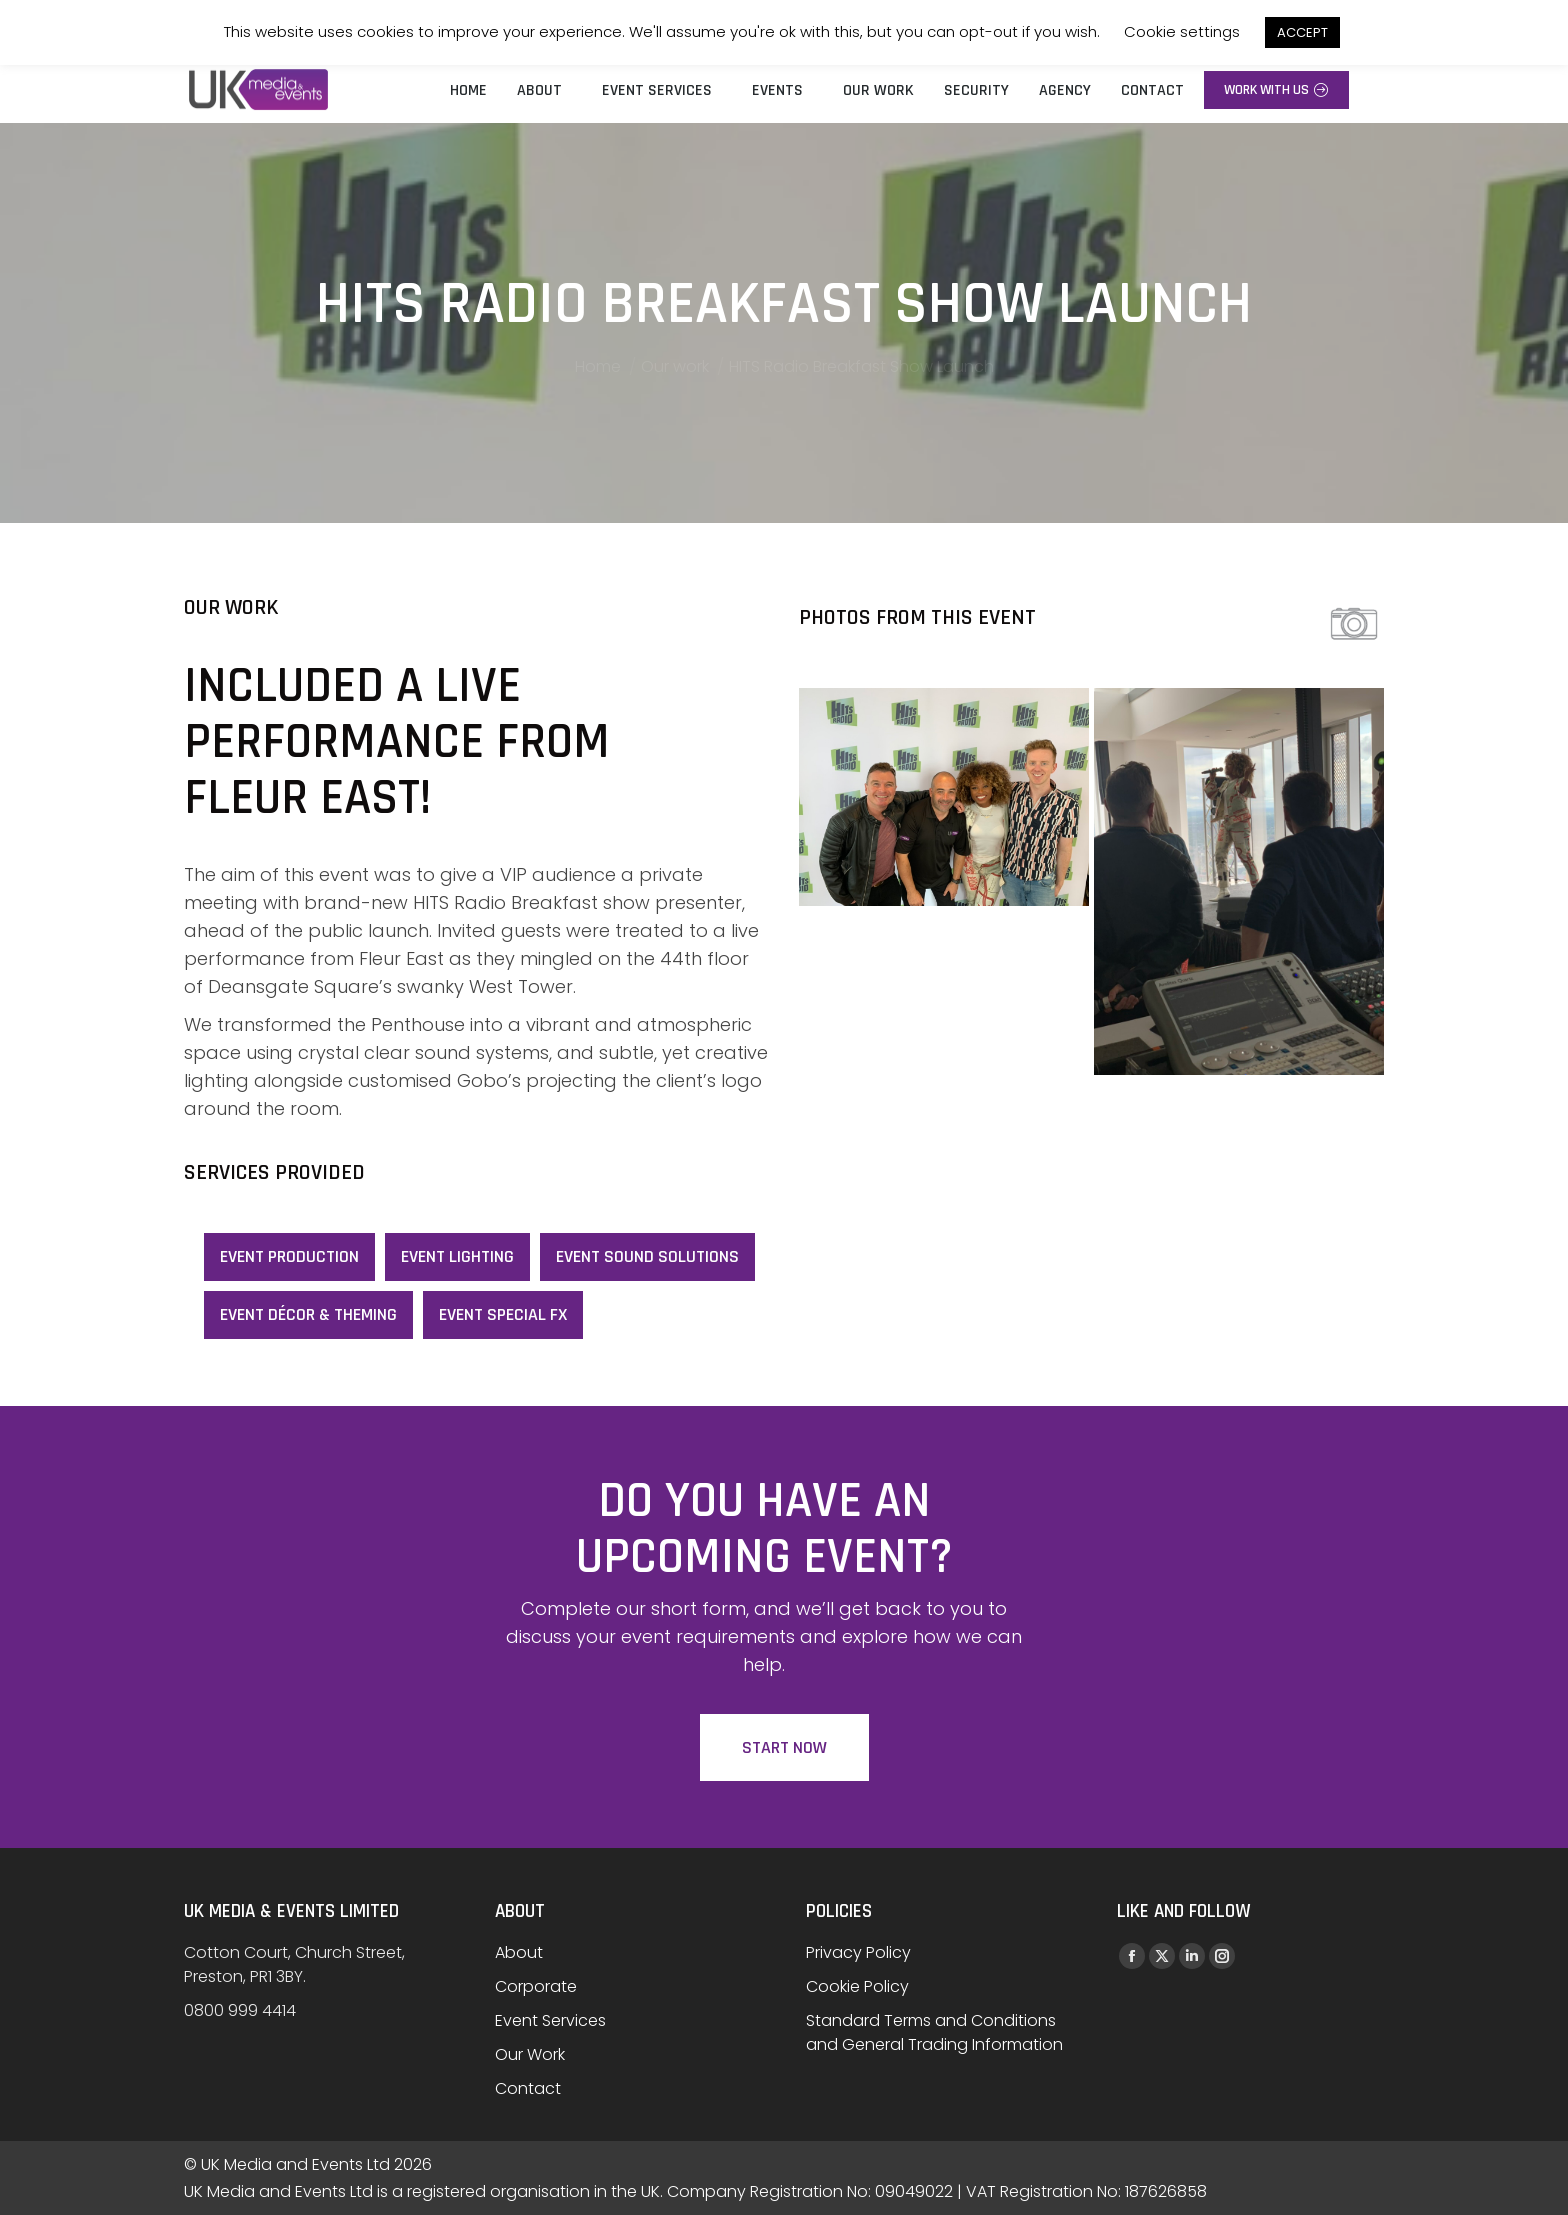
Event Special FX (503, 1314)
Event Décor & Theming (308, 1314)
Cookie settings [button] (1182, 31)
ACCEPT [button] (1302, 32)
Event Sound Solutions (647, 1256)
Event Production (289, 1256)
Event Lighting (457, 1256)
